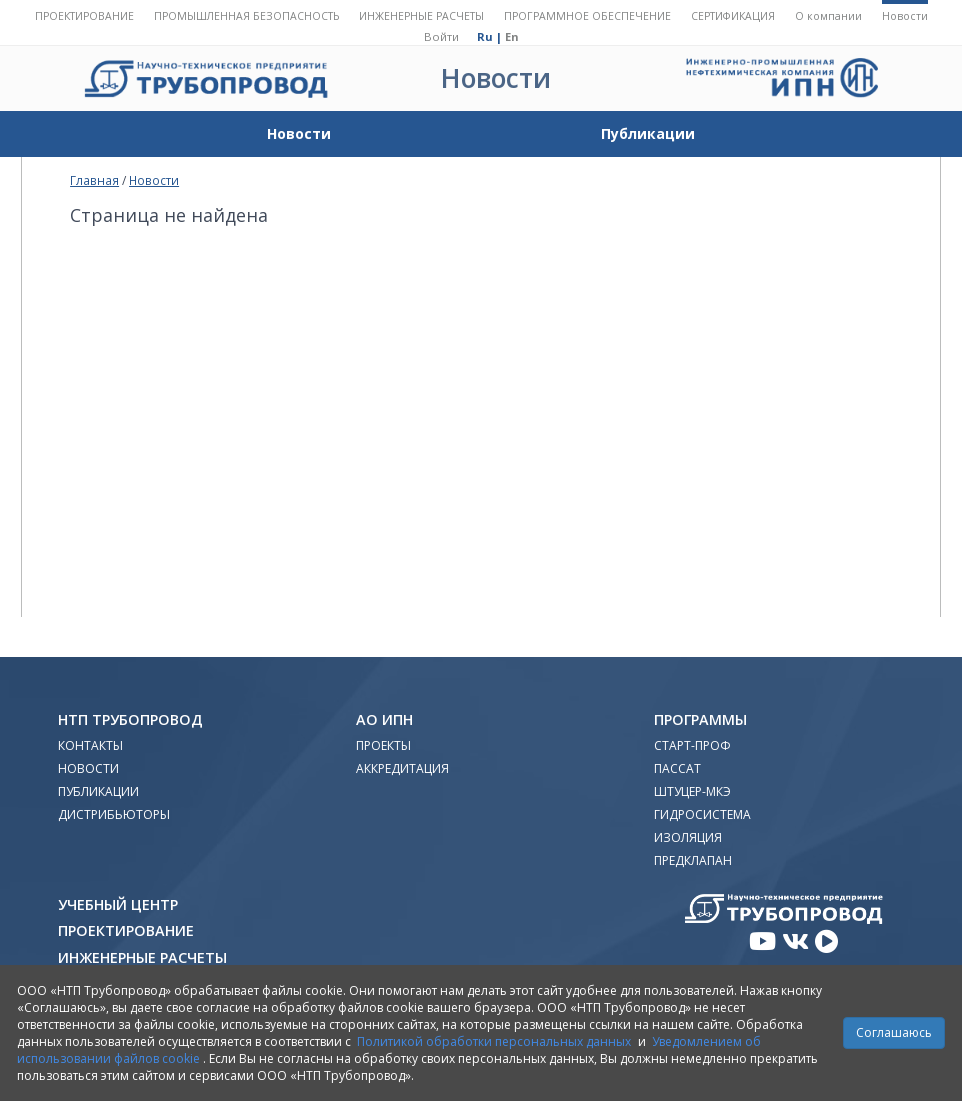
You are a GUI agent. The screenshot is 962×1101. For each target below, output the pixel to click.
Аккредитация (402, 768)
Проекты (383, 745)
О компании (828, 16)
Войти (441, 36)
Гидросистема (702, 814)
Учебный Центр (118, 904)
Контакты (90, 745)
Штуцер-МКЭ (692, 791)
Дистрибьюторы (114, 814)
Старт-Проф (692, 745)
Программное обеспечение (587, 16)
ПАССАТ (677, 768)
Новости (905, 16)
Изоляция (688, 837)
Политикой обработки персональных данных (494, 1041)
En (512, 36)
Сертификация (733, 16)
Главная (94, 180)
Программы (700, 719)
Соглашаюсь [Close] (894, 1032)
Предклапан (693, 860)
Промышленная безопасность (246, 16)
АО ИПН (384, 719)
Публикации (648, 133)
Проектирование (84, 16)
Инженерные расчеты (421, 16)
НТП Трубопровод (130, 719)
